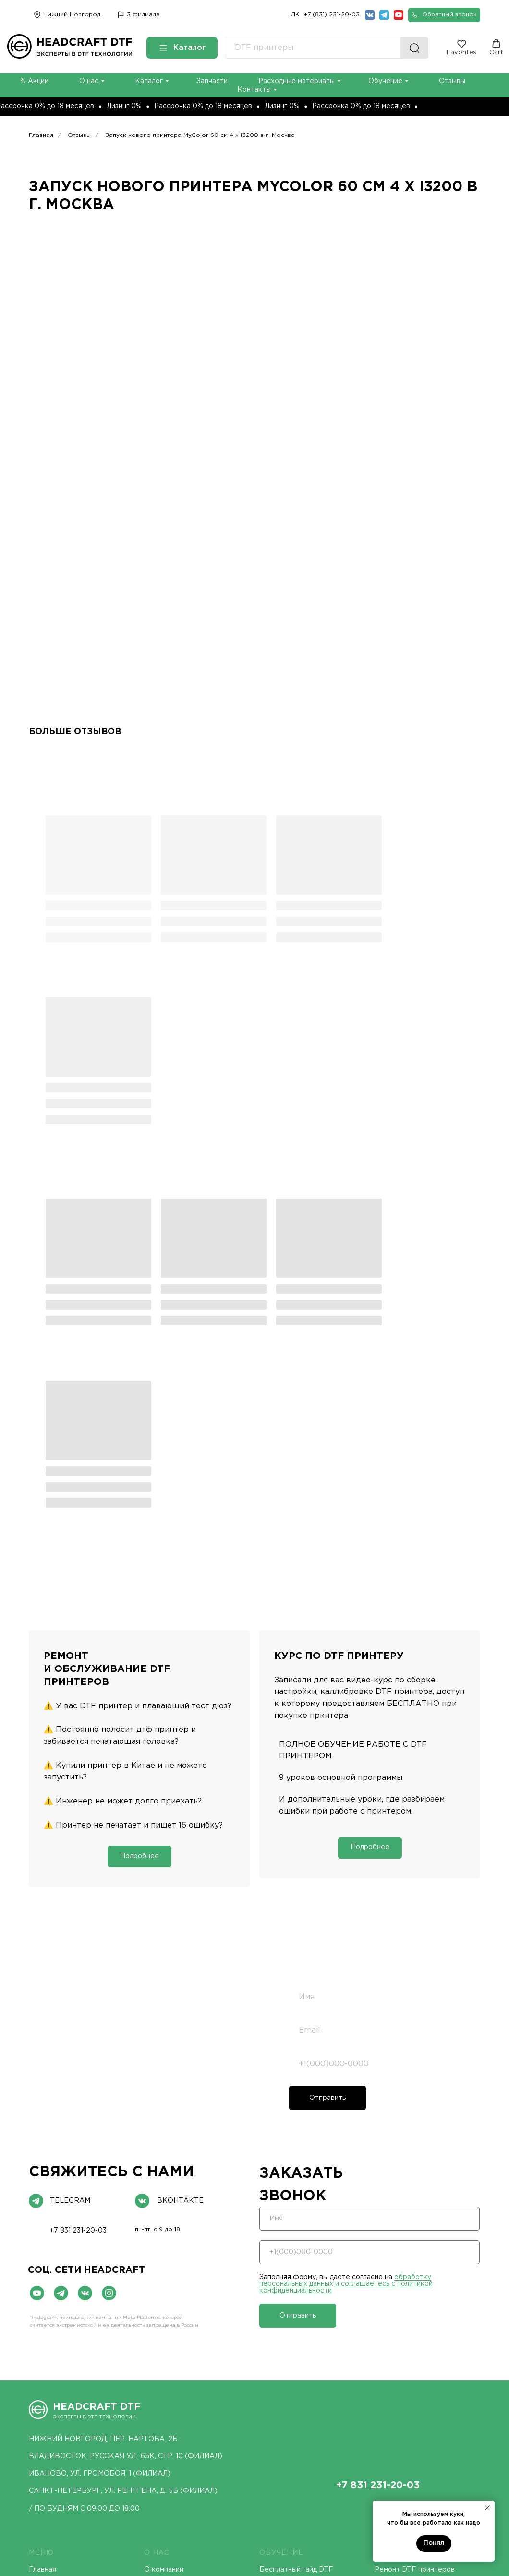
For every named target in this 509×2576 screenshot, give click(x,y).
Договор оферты (245, 2502)
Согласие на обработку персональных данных (101, 2500)
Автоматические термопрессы (311, 2358)
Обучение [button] (385, 81)
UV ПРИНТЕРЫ (173, 2327)
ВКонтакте (180, 1854)
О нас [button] (88, 81)
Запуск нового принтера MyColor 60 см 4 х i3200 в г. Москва (200, 135)
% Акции (34, 81)
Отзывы (452, 81)
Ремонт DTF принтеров (415, 2223)
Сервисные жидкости (411, 2388)
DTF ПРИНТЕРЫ (60, 2327)
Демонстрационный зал (183, 2238)
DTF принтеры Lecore (66, 2388)
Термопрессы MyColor (297, 2403)
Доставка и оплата (61, 2253)
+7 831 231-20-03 (78, 1884)
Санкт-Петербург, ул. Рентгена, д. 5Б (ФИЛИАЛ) (123, 2144)
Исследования (168, 2253)
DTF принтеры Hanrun (66, 2373)
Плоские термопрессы (298, 2373)
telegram (70, 1854)
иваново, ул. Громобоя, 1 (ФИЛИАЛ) (99, 2127)
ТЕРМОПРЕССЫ (290, 2327)
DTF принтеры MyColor (68, 2358)
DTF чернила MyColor (411, 2343)
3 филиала (143, 14)
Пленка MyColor (401, 2373)
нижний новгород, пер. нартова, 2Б (103, 2092)
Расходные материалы (296, 81)
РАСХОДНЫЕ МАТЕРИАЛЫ (427, 2327)
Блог (37, 2267)
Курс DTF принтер (406, 2253)
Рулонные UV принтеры (184, 2373)
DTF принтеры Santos (66, 2343)
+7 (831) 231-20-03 (332, 14)
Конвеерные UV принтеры (189, 2403)
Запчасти (212, 81)
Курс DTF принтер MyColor (305, 2248)
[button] (444, 15)
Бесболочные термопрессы (306, 2388)
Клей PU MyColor (403, 2358)
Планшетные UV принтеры (189, 2358)
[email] (379, 1684)
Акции (385, 2267)
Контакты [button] (254, 90)
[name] (379, 1650)
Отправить (327, 1751)
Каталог (149, 81)
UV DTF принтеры (175, 2343)
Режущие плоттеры (304, 2442)
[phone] (379, 1717)
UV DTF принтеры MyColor (74, 2459)
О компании (163, 2223)
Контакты (45, 2282)
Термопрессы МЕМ (292, 2343)
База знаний (279, 2288)
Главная (41, 135)
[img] (120, 14)
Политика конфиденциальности (365, 2502)
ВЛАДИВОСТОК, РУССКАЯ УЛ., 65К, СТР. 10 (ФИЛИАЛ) (125, 2109)
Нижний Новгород (71, 14)
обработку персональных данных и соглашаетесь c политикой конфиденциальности (98, 1758)
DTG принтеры (175, 2442)
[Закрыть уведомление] (487, 2508)
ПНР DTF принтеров (410, 2238)
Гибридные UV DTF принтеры (194, 2388)
